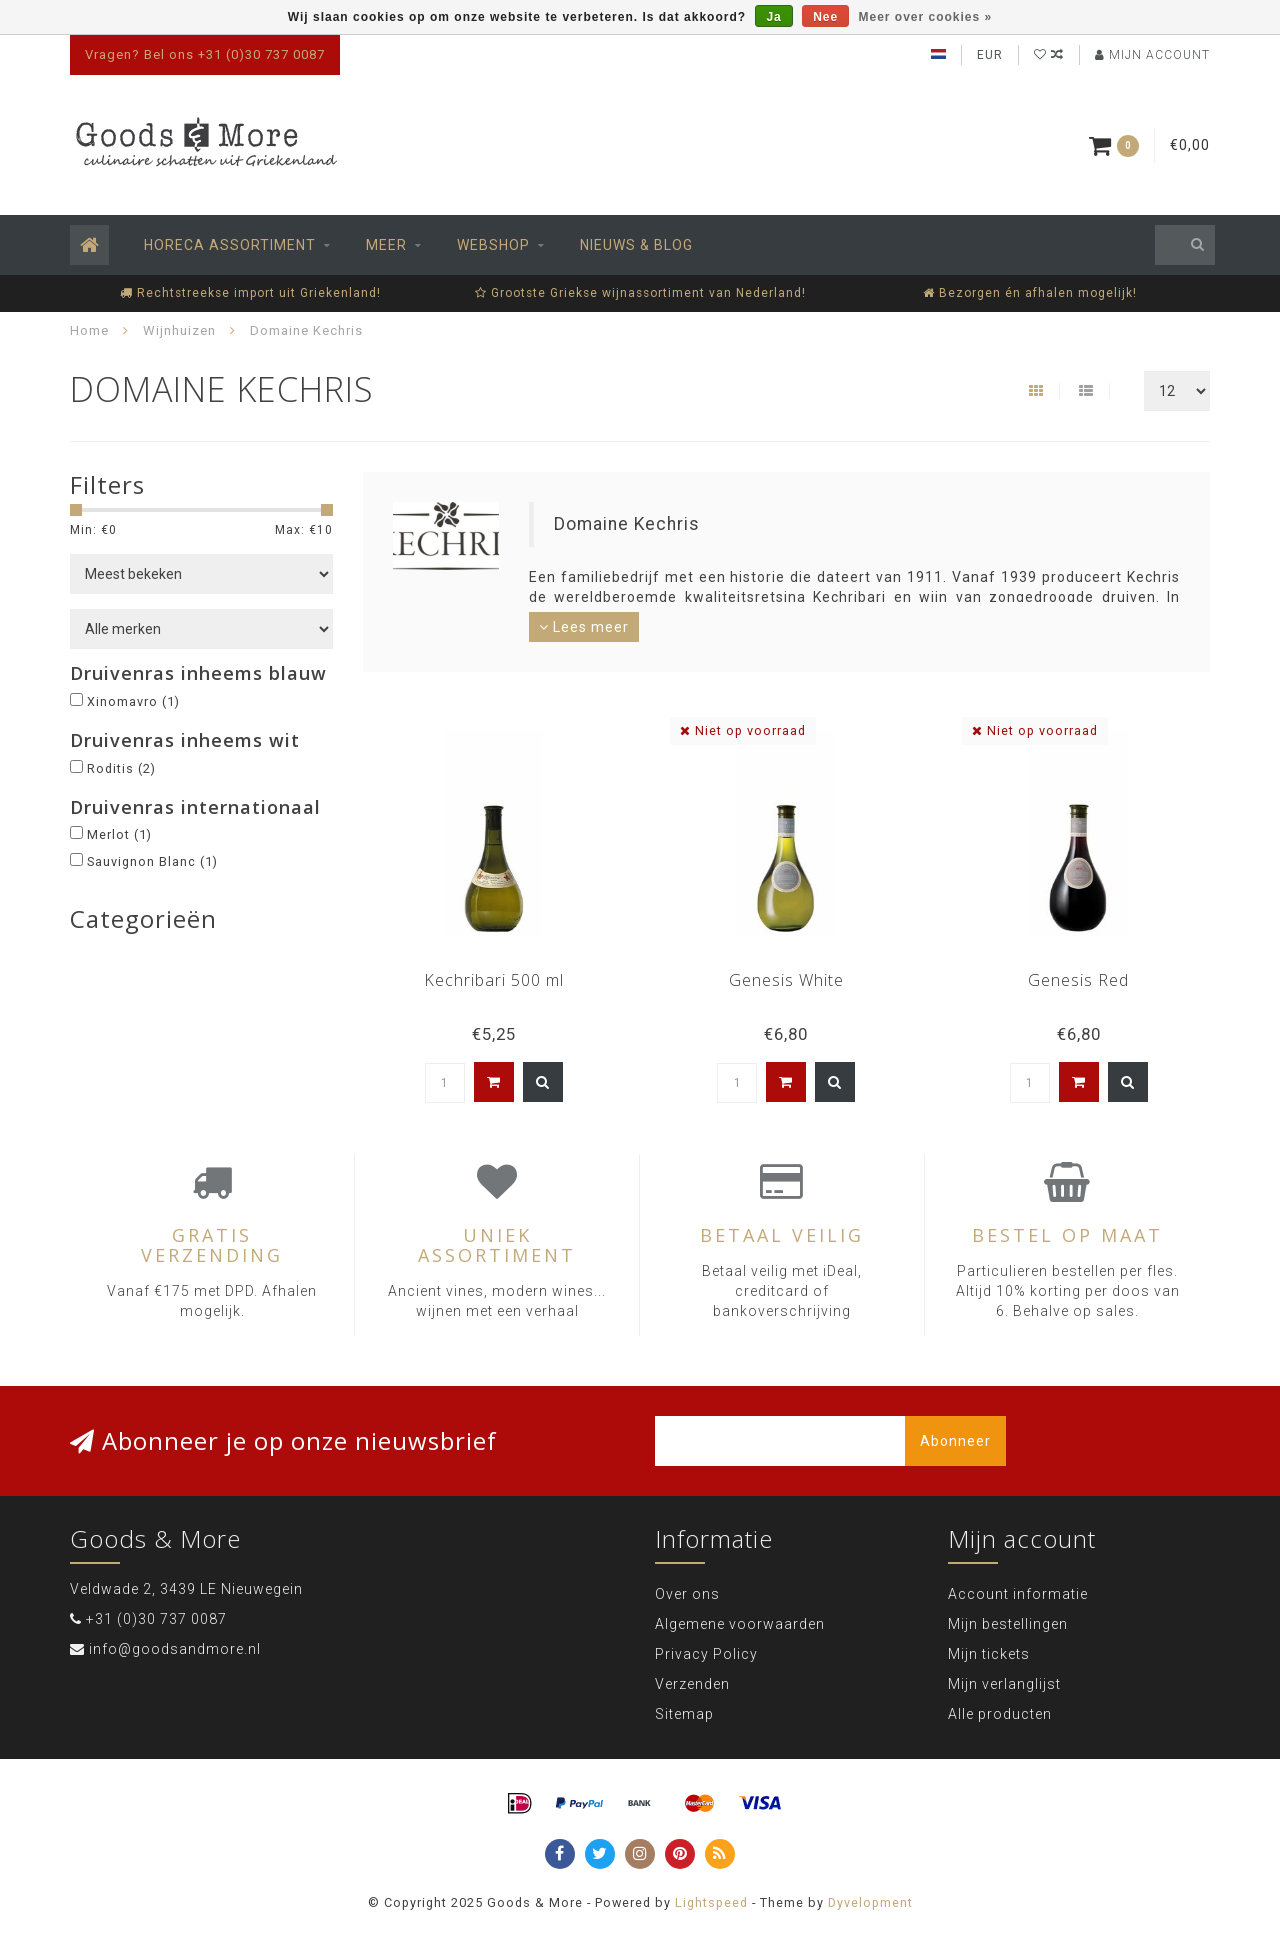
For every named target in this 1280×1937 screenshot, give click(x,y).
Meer (386, 245)
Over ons (687, 1594)
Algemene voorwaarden (740, 1624)
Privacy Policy (706, 1654)
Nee (825, 17)
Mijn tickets (989, 1654)
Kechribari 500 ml (494, 980)
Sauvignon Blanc (152, 861)
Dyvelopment (870, 1902)
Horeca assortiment (230, 245)
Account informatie (1018, 1594)
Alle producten (1000, 1714)
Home (89, 330)
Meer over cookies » (926, 17)
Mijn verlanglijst (1004, 1684)
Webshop (493, 245)
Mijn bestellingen (1008, 1624)
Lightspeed (711, 1902)
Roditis (121, 768)
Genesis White (786, 980)
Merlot (119, 834)
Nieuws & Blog (636, 245)
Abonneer (955, 1441)
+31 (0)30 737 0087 (156, 1619)
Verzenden (692, 1684)
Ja (773, 17)
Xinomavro (133, 701)
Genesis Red (1078, 980)
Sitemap (684, 1714)
